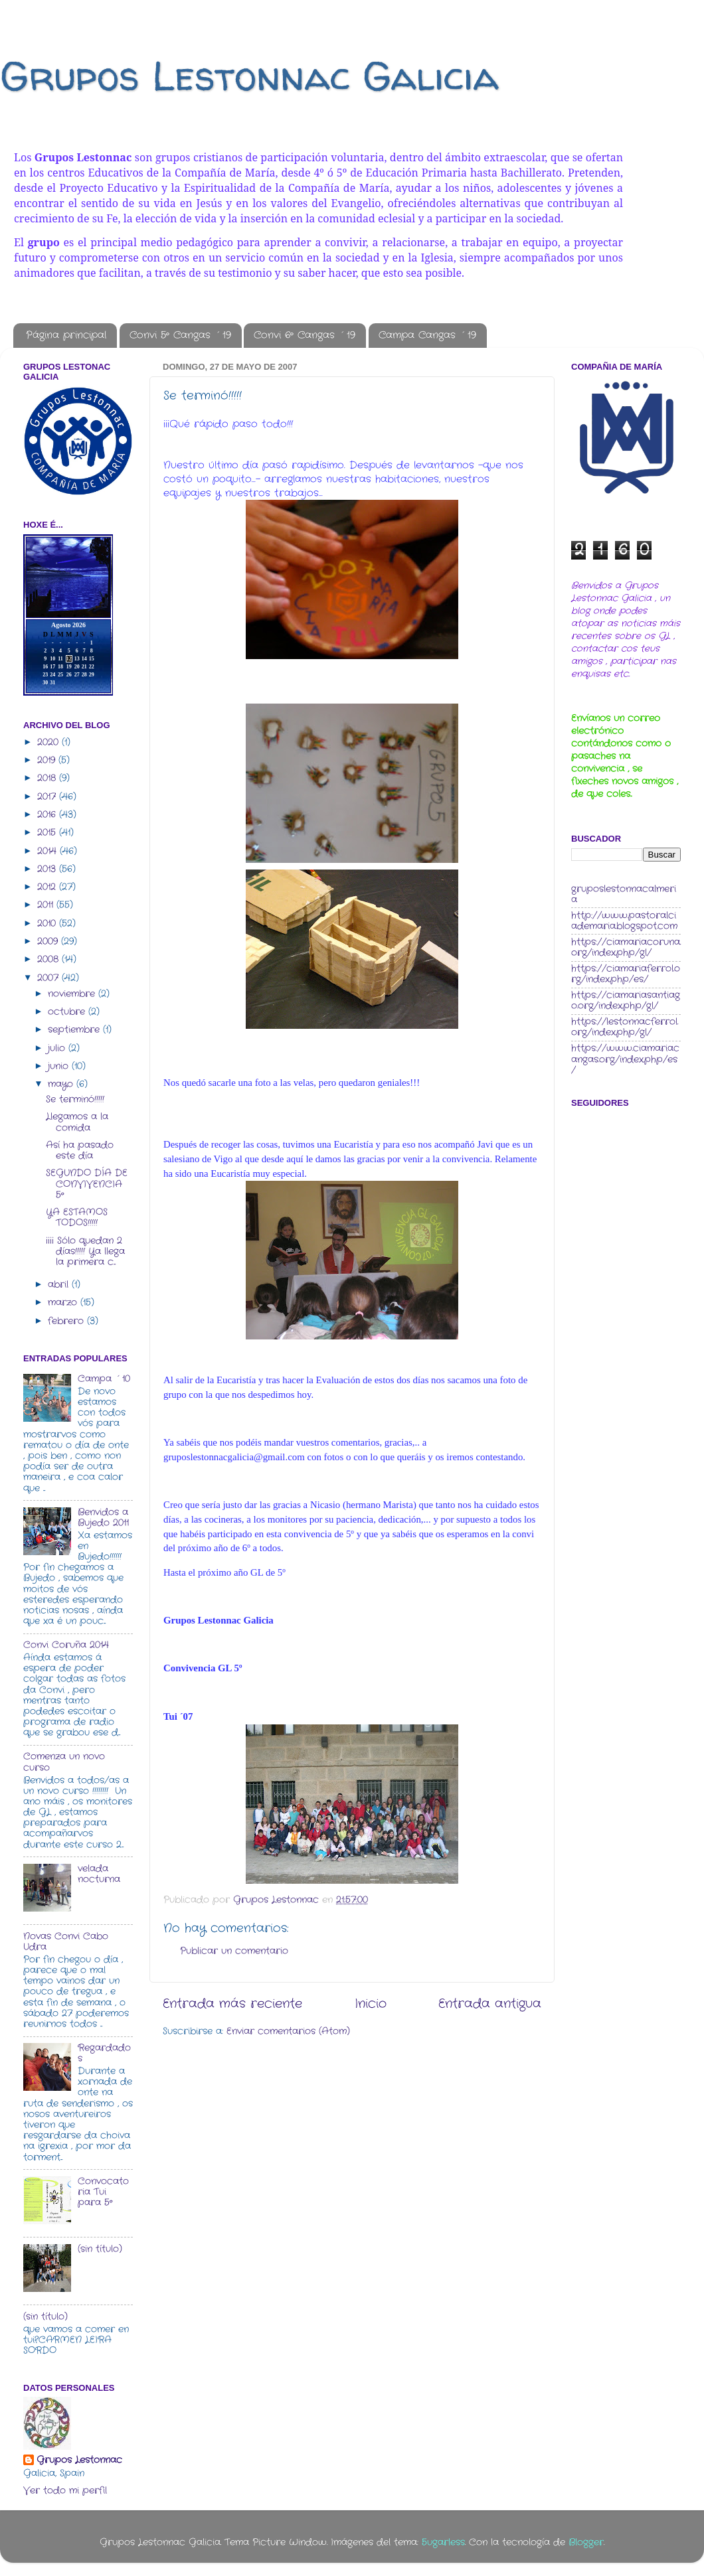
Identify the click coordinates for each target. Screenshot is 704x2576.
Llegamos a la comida (77, 1122)
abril (60, 1284)
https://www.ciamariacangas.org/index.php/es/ (625, 1059)
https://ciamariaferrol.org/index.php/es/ (625, 974)
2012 (48, 887)
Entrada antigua (489, 2004)
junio (60, 1066)
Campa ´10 (104, 1379)
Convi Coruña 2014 (66, 1645)
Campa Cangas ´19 (427, 335)
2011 (46, 905)
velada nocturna (99, 1874)
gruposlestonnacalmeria (623, 894)
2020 (49, 742)
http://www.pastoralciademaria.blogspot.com (624, 921)
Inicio (371, 2004)
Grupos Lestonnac (79, 2460)
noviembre (73, 994)
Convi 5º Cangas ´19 (180, 335)
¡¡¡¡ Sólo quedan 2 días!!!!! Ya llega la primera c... (85, 1251)
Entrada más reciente (232, 2004)
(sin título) (100, 2249)
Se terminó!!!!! (75, 1099)
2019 (47, 760)
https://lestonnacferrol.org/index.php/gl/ (624, 1027)
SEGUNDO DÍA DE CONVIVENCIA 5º (87, 1184)
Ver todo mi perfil (65, 2490)
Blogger (586, 2542)
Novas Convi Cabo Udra (65, 1941)
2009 (49, 941)
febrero (67, 1321)
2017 (48, 797)
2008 (49, 959)
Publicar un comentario (234, 1951)
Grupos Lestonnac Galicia (249, 75)
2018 (48, 778)
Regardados (104, 2053)
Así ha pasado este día (80, 1150)
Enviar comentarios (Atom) (288, 2031)
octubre (68, 1012)
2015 (48, 832)
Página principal (66, 335)
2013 (48, 869)
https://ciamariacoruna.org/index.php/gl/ (626, 947)
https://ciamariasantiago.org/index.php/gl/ (625, 1000)
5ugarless (443, 2542)
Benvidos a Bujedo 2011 (103, 1517)
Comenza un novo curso (64, 1762)
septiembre (75, 1029)
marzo (64, 1302)
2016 (48, 814)
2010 (48, 923)
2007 (49, 978)
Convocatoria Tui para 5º (103, 2192)
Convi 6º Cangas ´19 (304, 335)
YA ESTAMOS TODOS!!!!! (77, 1217)
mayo (62, 1084)
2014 (48, 851)
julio (58, 1048)
